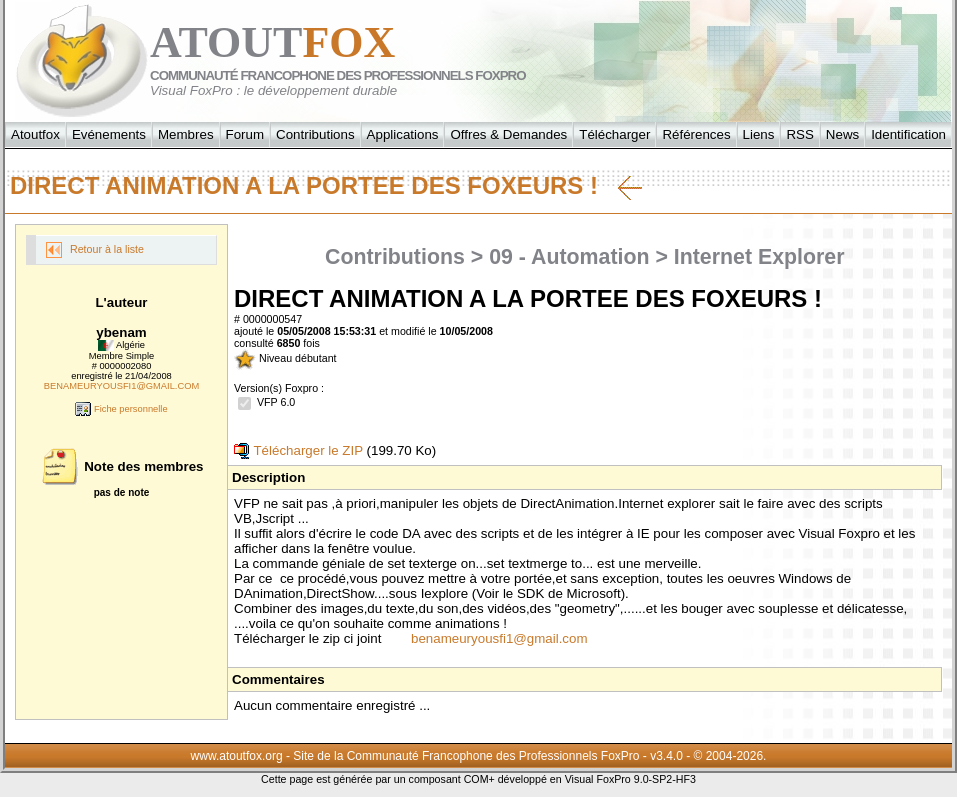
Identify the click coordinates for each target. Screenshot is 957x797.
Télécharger (614, 134)
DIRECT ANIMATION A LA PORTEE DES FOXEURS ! (326, 186)
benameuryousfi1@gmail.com (499, 638)
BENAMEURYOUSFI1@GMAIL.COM (121, 386)
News (842, 134)
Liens (759, 134)
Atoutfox (35, 134)
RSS (799, 134)
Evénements (109, 134)
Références (696, 134)
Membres (186, 134)
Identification (908, 134)
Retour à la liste (95, 250)
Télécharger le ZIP (298, 450)
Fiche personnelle (121, 409)
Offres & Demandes (508, 134)
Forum (245, 134)
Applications (403, 134)
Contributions (315, 134)
